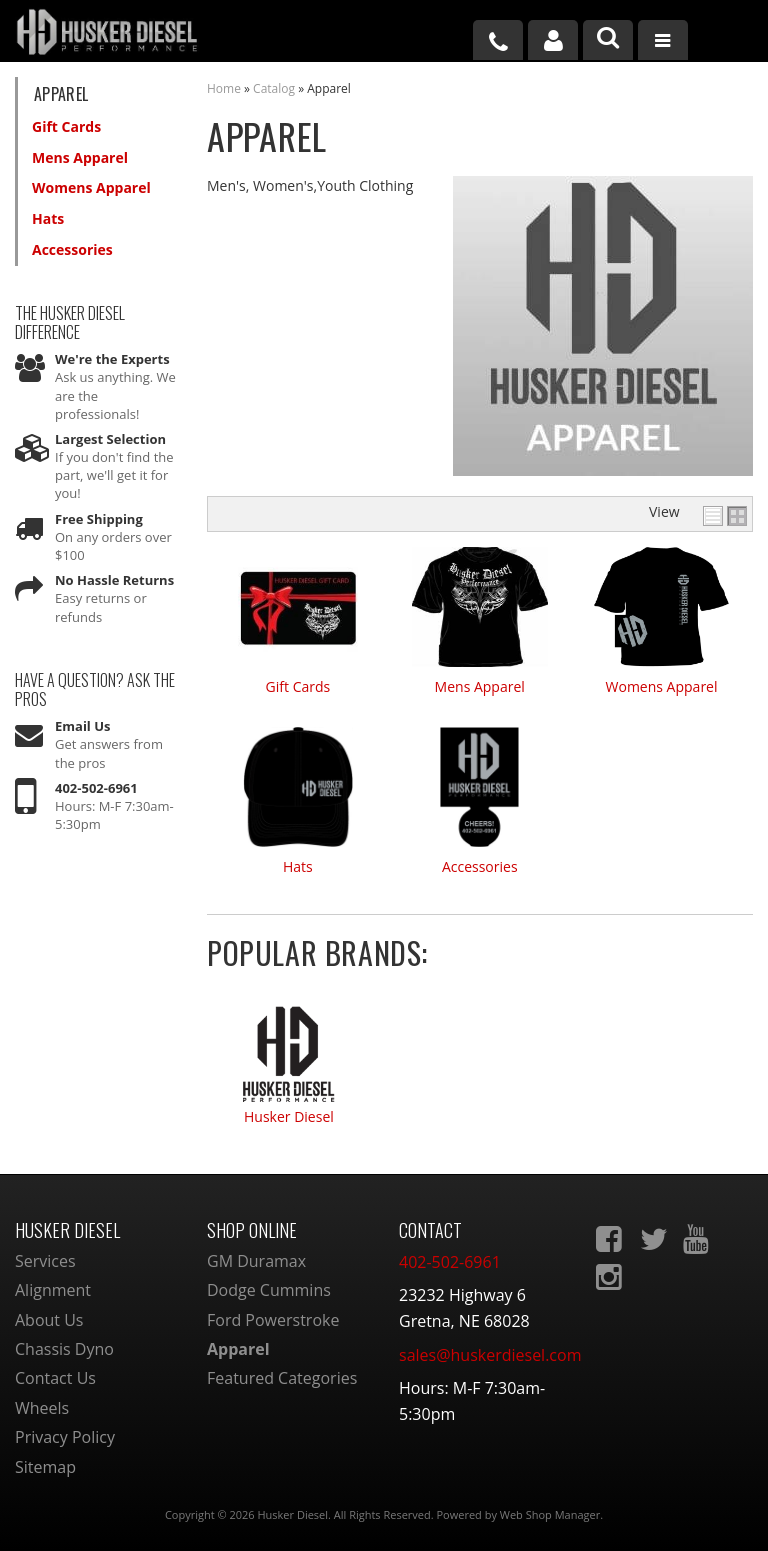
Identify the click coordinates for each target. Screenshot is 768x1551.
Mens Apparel (480, 686)
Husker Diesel (289, 1117)
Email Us (83, 726)
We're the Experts (112, 359)
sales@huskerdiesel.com (490, 1355)
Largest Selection (110, 439)
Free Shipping (99, 519)
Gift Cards (298, 686)
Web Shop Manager (550, 1514)
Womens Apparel (662, 686)
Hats (298, 866)
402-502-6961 (96, 788)
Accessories (480, 866)
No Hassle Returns (114, 580)
